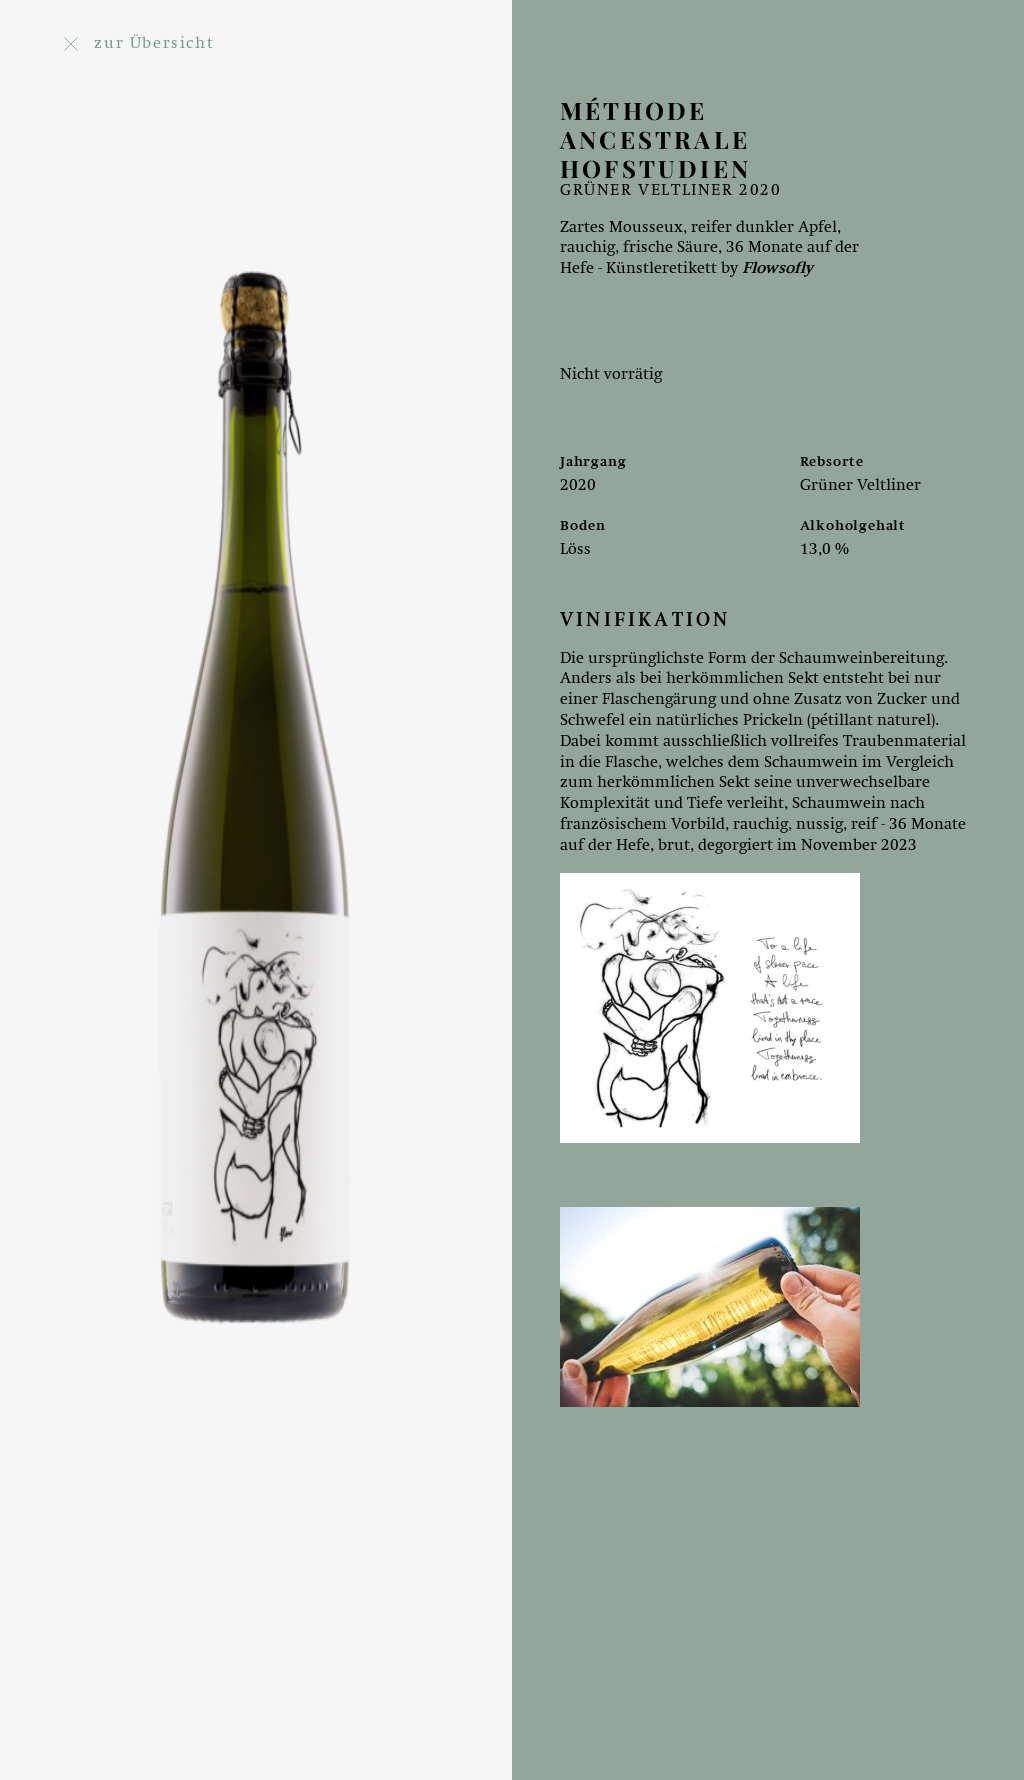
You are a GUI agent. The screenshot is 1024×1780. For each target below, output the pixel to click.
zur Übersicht (139, 44)
